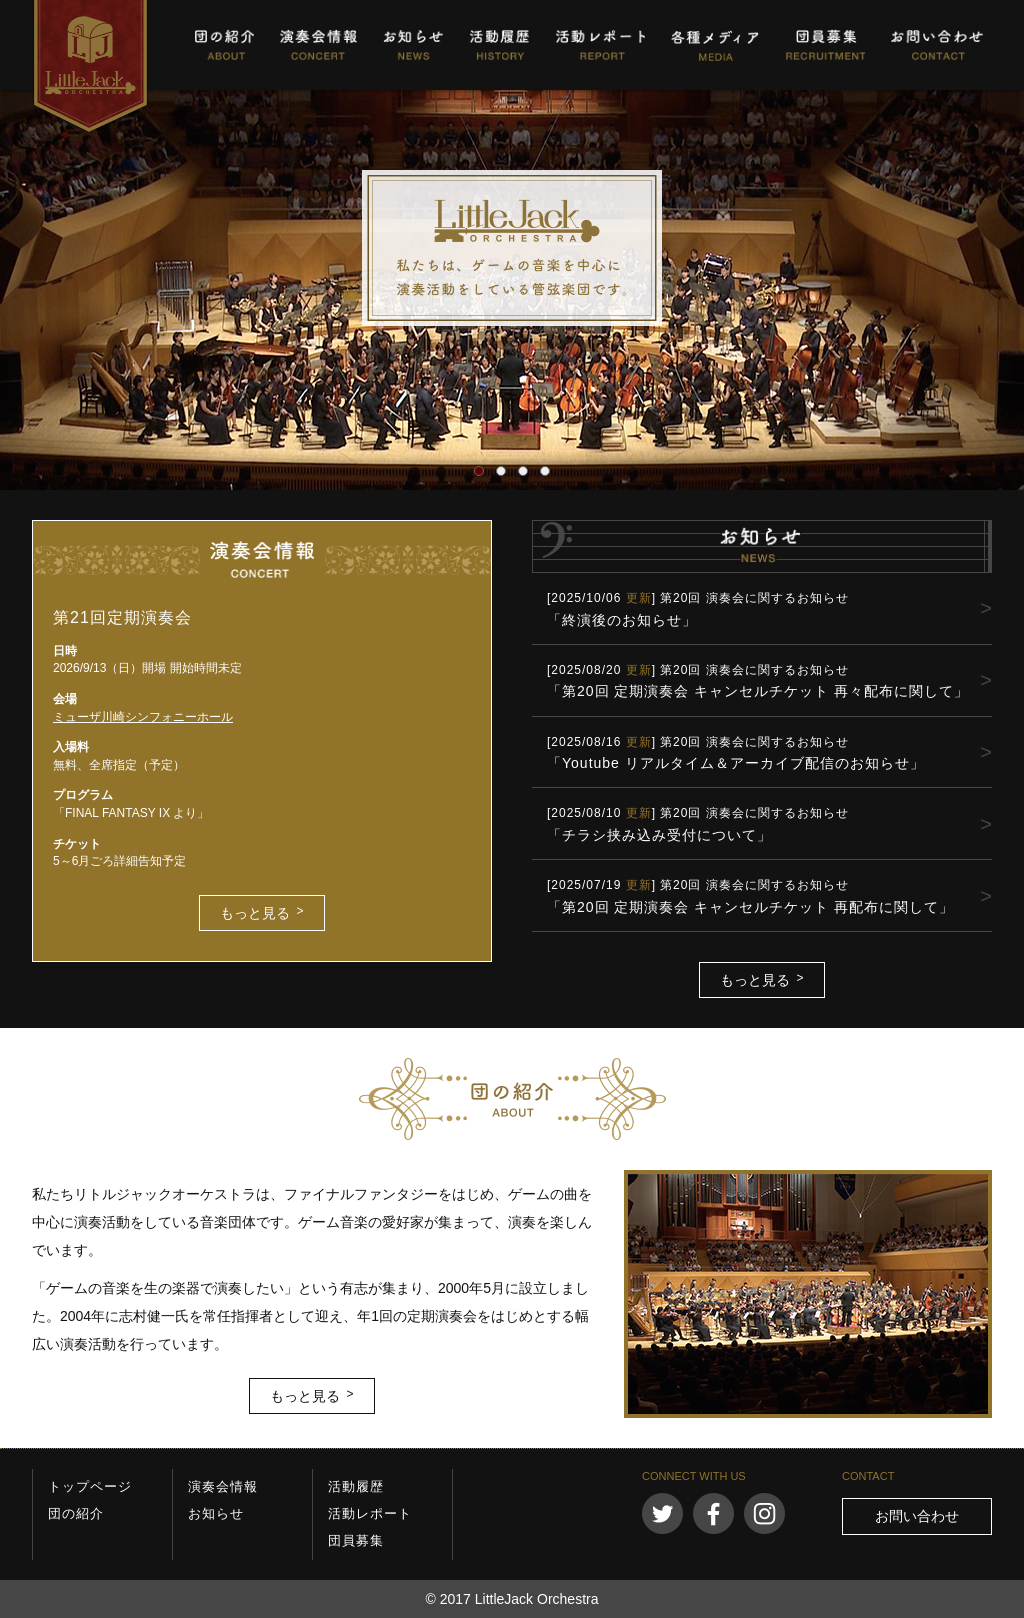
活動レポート (600, 45)
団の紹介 (224, 45)
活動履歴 (499, 45)
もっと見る (255, 913)
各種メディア (715, 45)
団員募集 (825, 45)
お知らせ (413, 45)
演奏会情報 (318, 45)
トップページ (90, 1486)
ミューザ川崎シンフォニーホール (143, 717)
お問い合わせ (937, 45)
